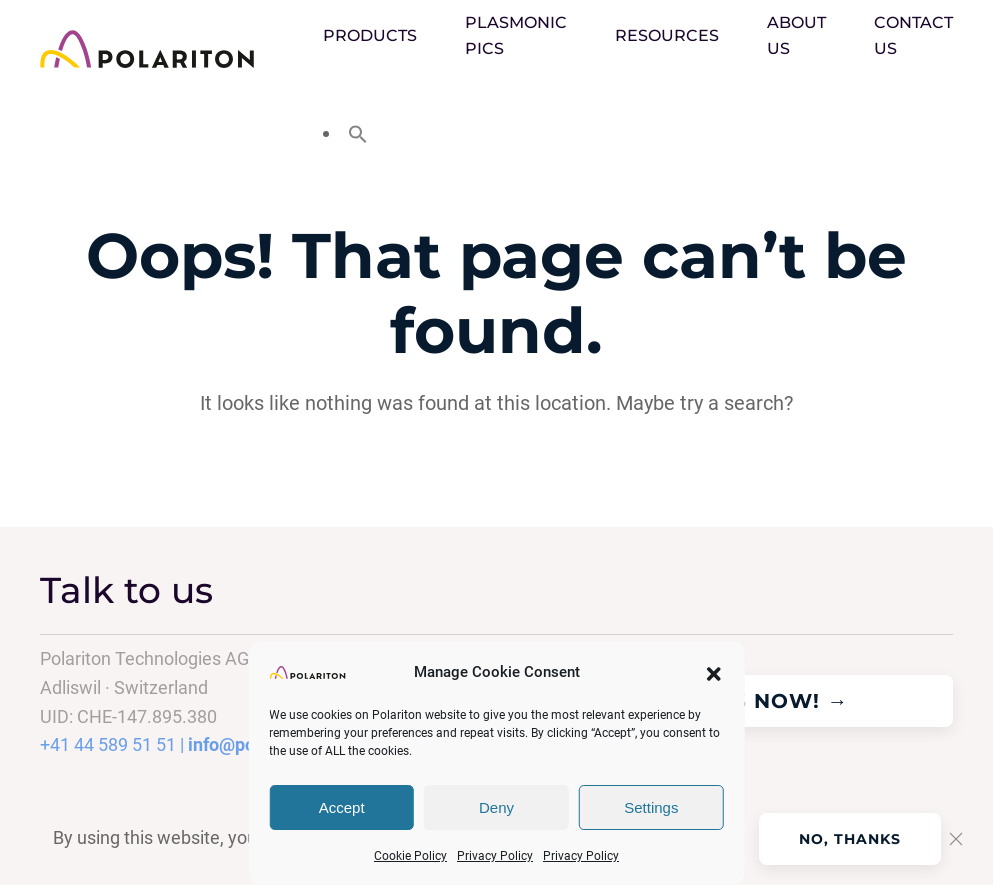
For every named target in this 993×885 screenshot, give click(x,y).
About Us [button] (796, 35)
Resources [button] (667, 35)
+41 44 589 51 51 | (114, 744)
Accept (342, 807)
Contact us (913, 35)
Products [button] (370, 35)
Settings (651, 807)
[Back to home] (181, 49)
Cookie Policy (410, 856)
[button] (714, 672)
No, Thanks (850, 839)
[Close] (956, 839)
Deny (496, 807)
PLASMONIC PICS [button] (516, 35)
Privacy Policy (495, 856)
